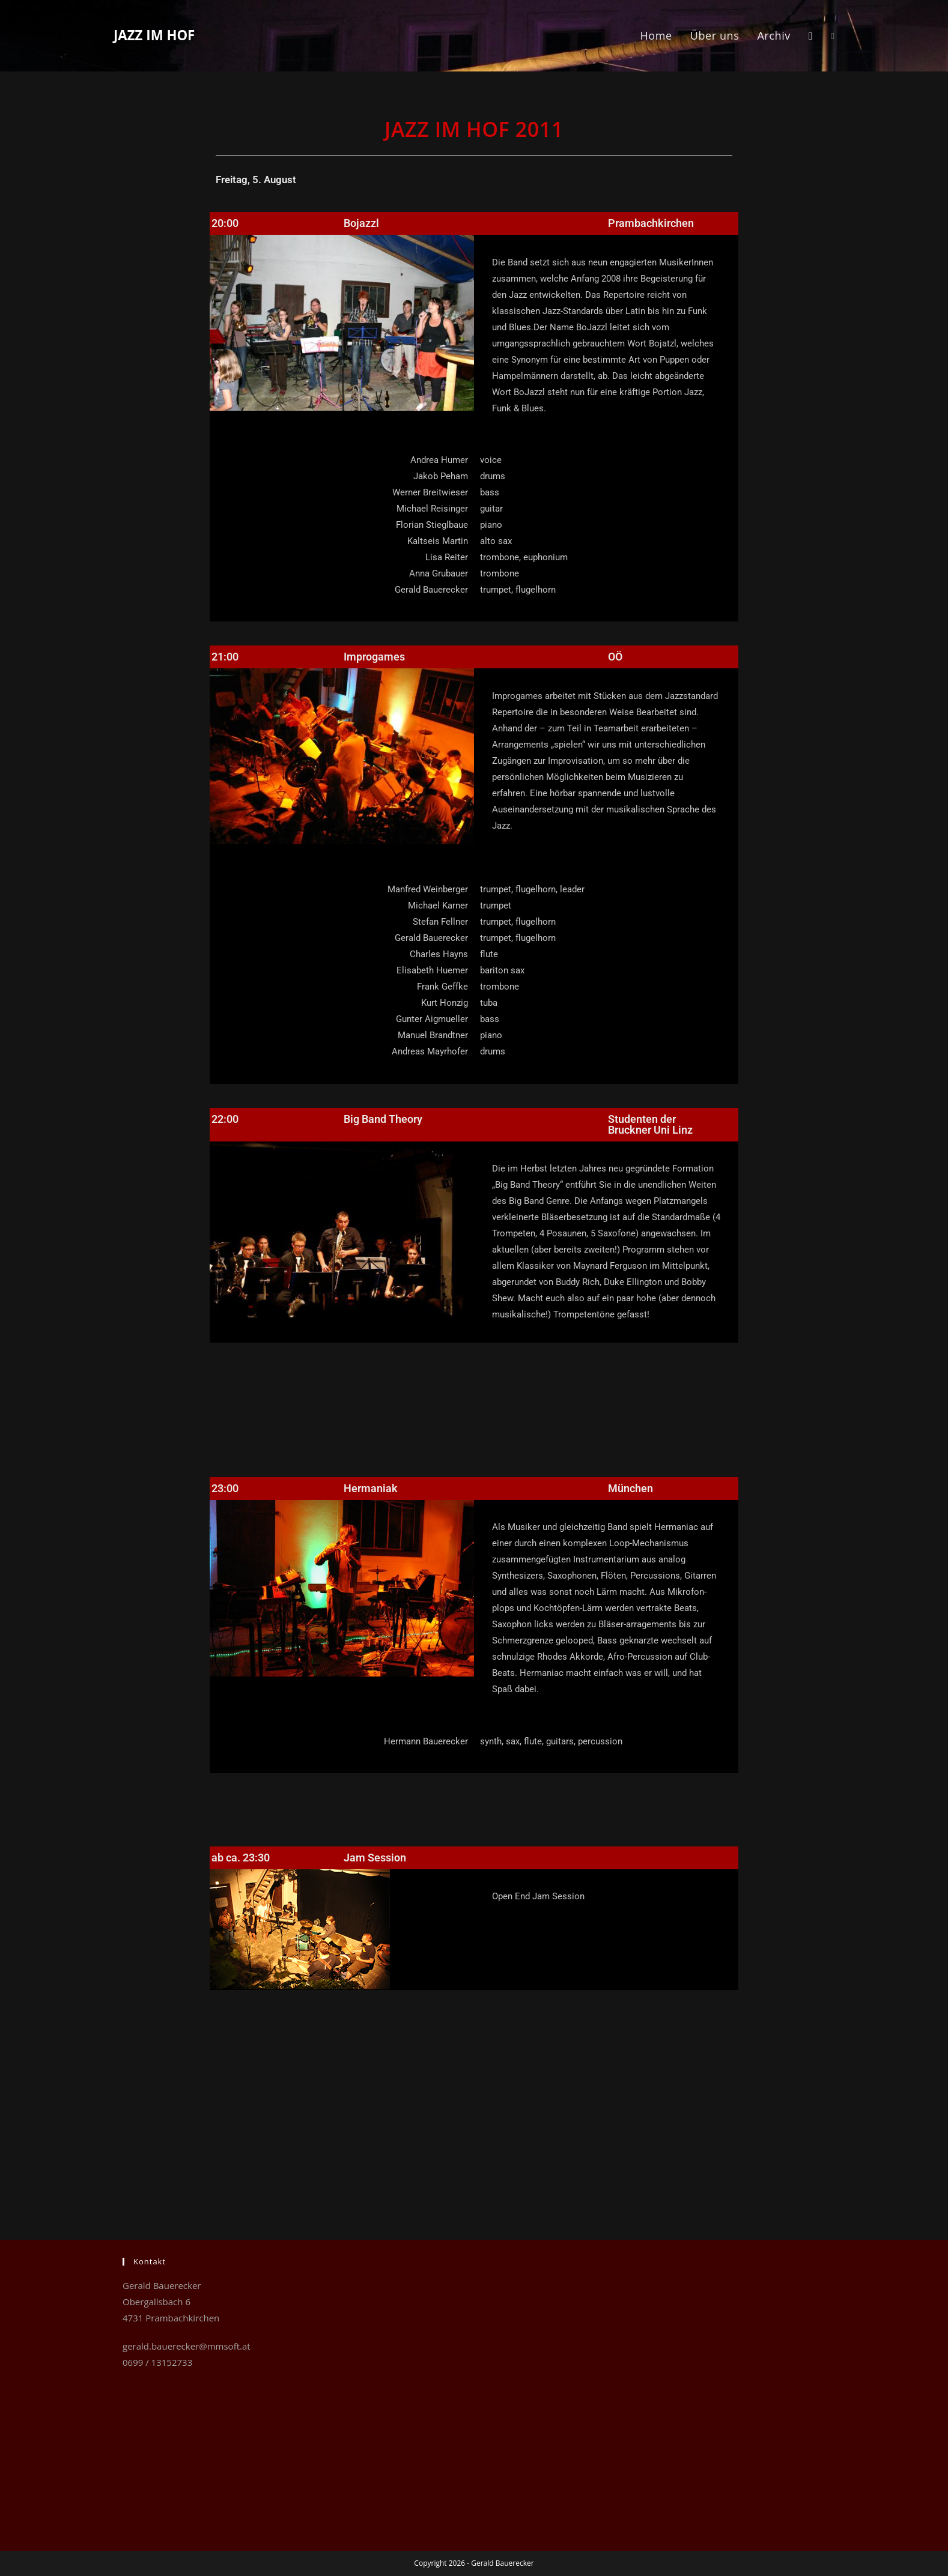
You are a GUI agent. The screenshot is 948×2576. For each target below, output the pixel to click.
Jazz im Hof (165, 35)
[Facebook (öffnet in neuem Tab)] (833, 36)
